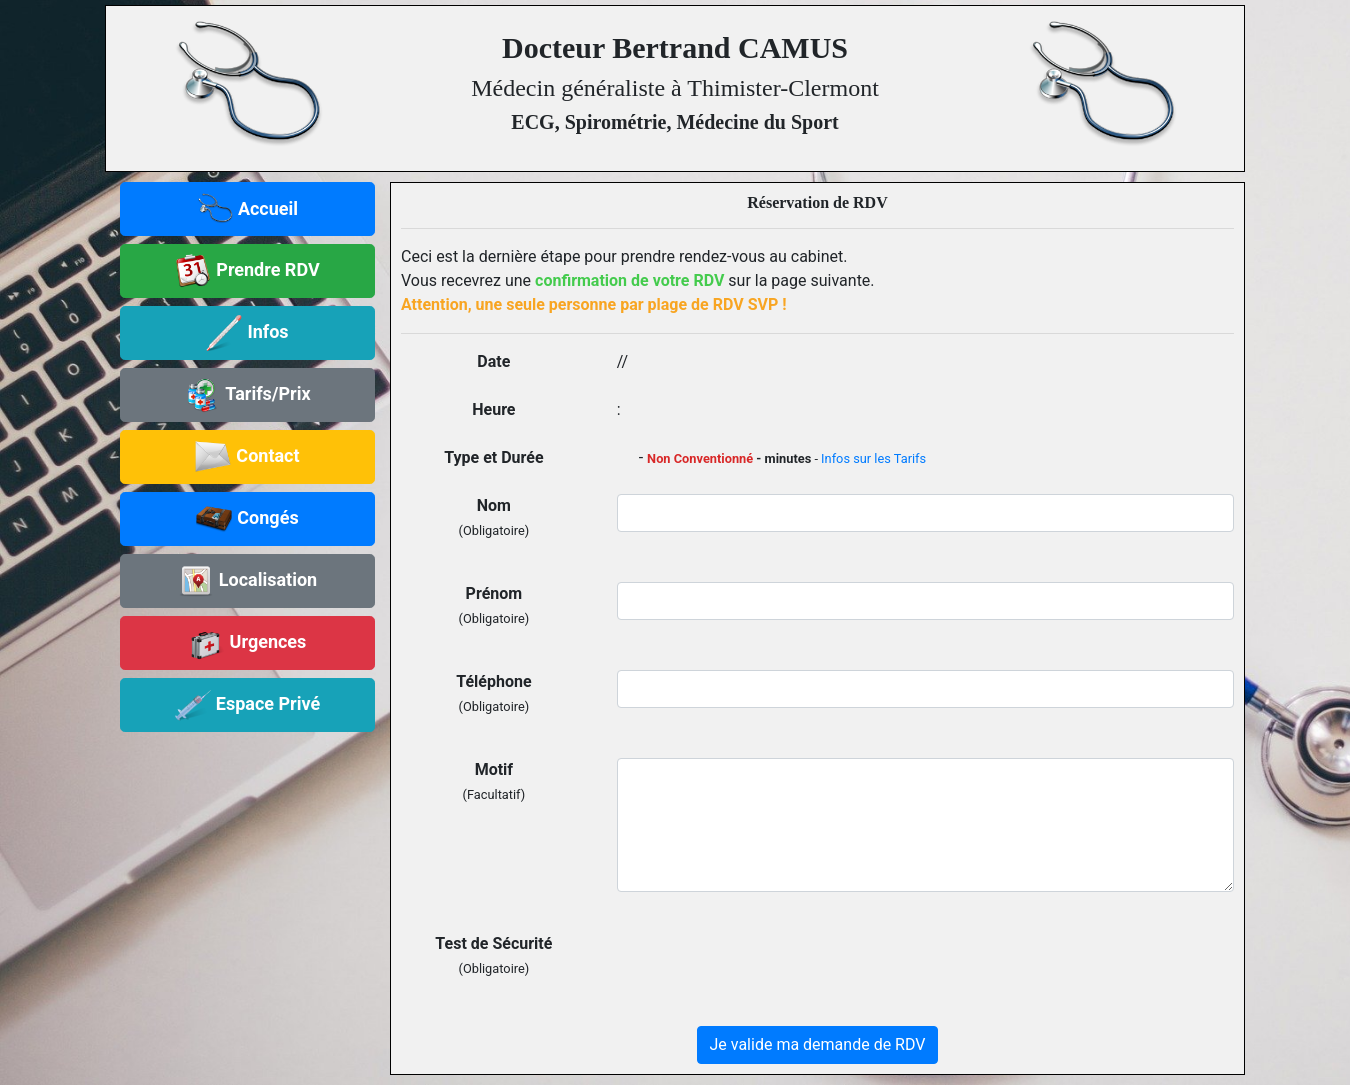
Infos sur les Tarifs (873, 458)
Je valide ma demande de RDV (818, 1044)
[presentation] (769, 971)
